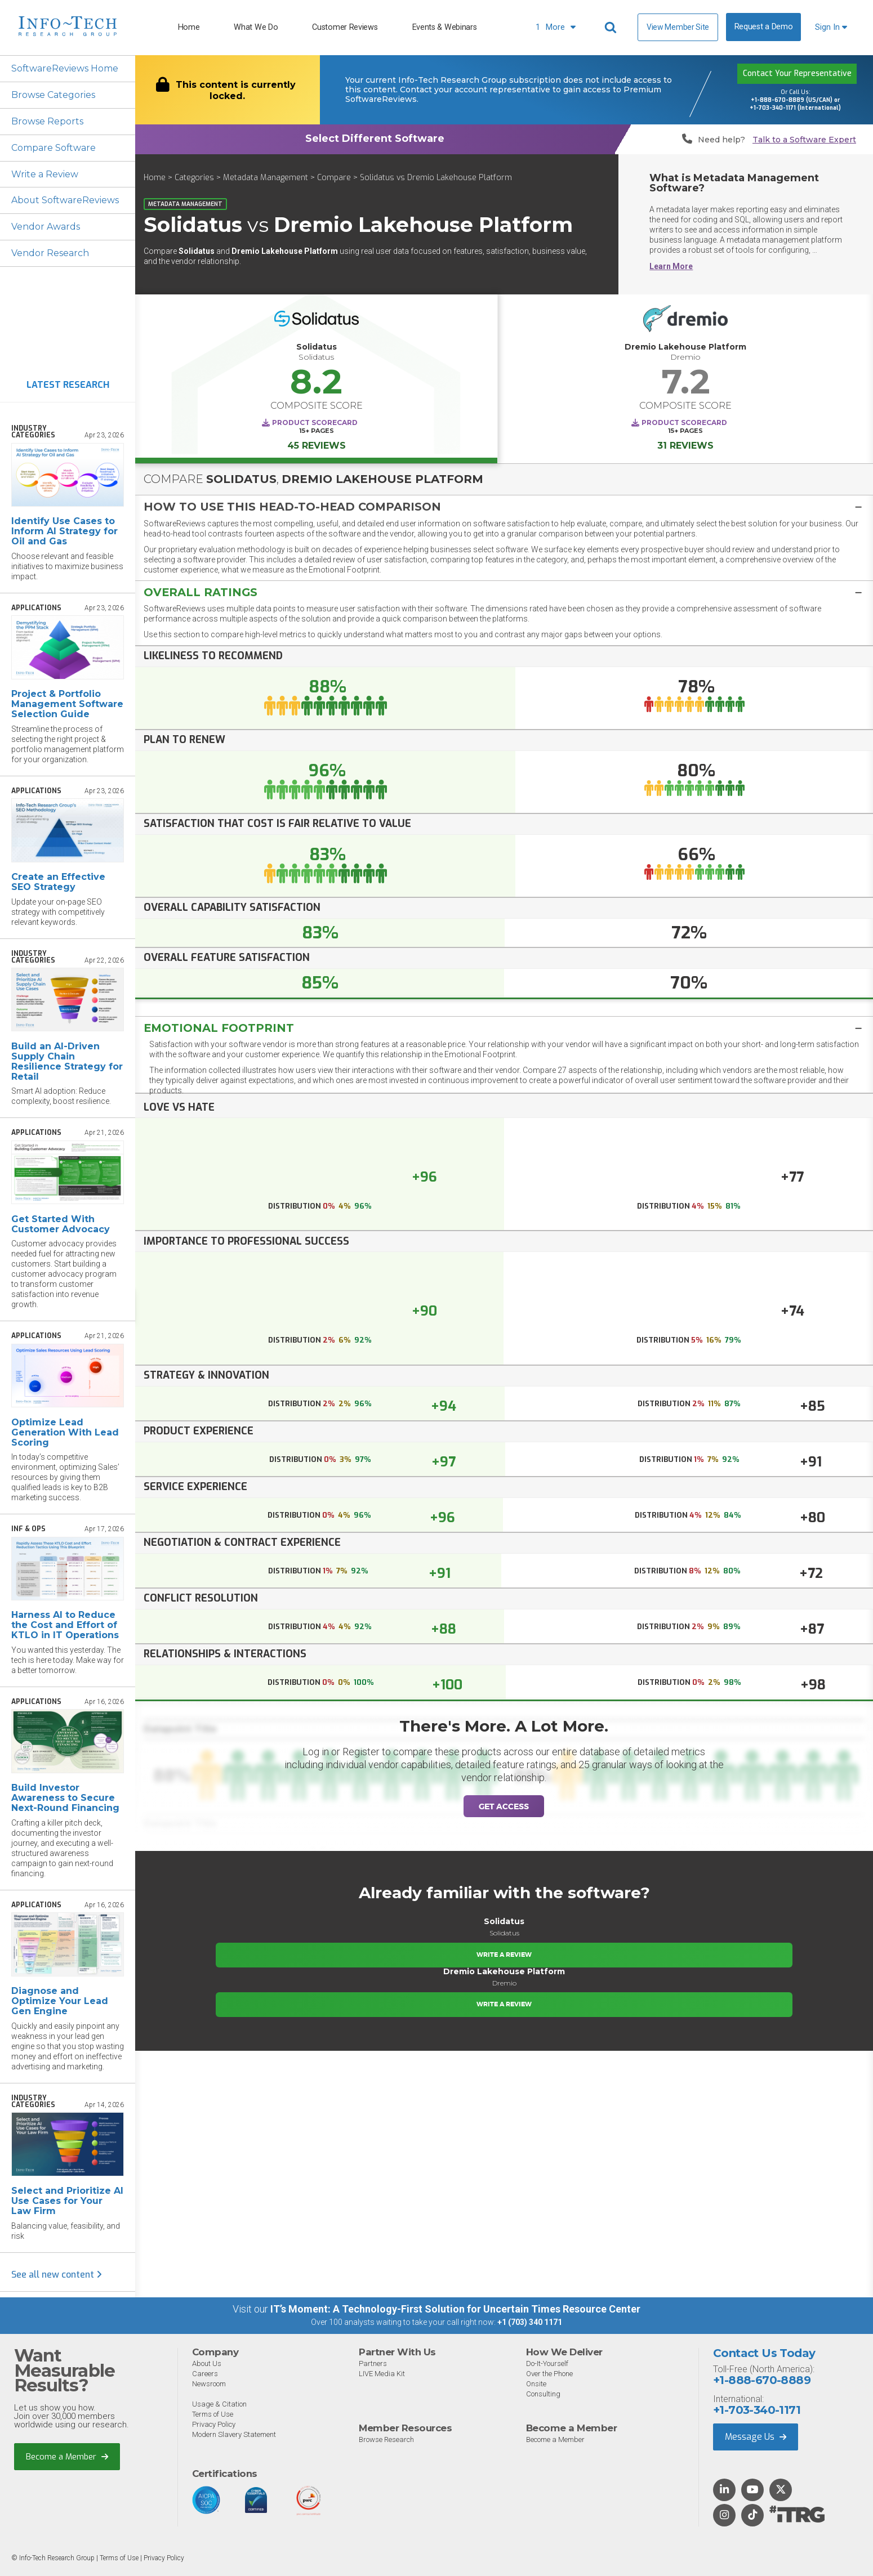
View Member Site (678, 27)
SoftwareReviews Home (65, 68)
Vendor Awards (45, 227)
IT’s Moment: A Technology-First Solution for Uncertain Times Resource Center (455, 2309)
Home (189, 27)
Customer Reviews (344, 27)
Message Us (755, 2437)
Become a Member (67, 2456)
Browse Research (386, 2439)
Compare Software (53, 147)
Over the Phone (549, 2373)
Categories (194, 177)
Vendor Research (50, 253)
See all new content (56, 2275)
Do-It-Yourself (547, 2363)
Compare (334, 177)
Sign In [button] (831, 27)
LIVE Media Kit (382, 2373)
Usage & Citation (219, 2404)
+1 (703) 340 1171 (529, 2322)
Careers (205, 2373)
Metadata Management (265, 177)
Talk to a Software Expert (804, 140)
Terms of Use (212, 2414)
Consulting (543, 2394)
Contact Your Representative (797, 74)
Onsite (536, 2384)
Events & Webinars (444, 27)
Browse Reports (47, 121)
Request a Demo (763, 27)
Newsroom (209, 2384)
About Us (206, 2363)
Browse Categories (53, 95)
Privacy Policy (213, 2424)
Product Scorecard (315, 422)
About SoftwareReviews (65, 200)
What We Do (256, 27)
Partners (373, 2363)
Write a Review (44, 174)
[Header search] (612, 27)
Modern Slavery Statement (234, 2434)
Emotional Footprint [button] (219, 1027)
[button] (504, 506)
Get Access (504, 1806)
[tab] (504, 506)
